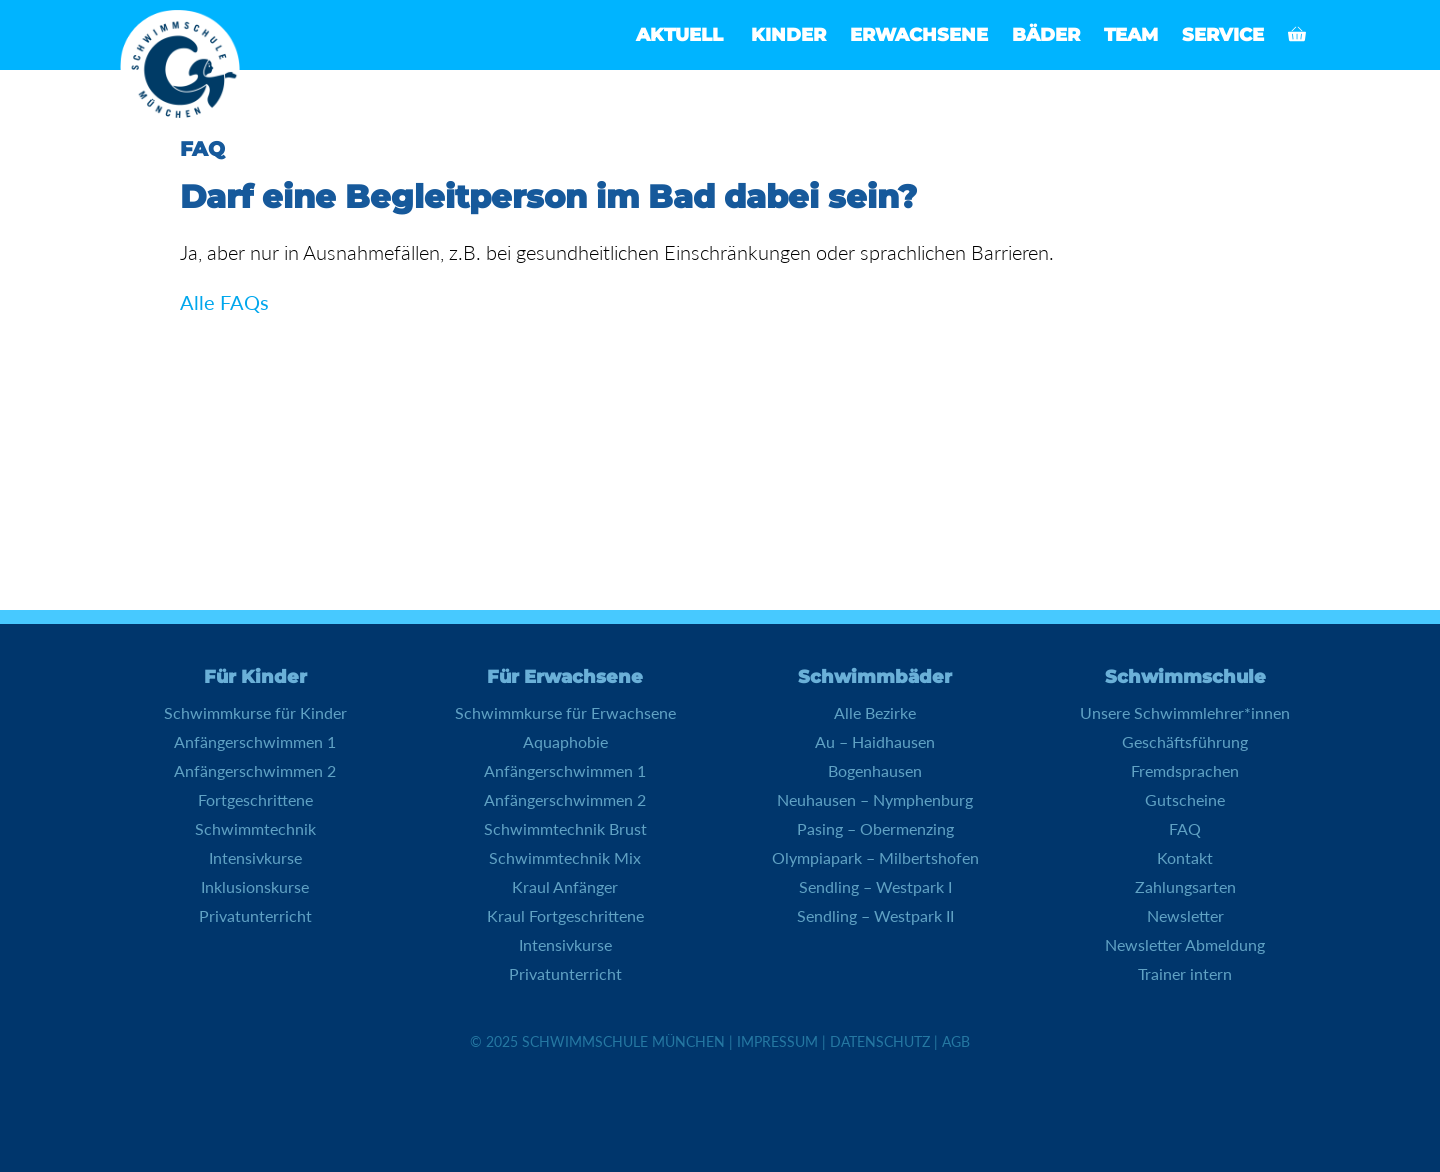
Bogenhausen (875, 770)
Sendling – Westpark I (875, 886)
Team (1131, 35)
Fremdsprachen (1185, 770)
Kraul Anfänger (565, 886)
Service (1223, 35)
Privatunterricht (255, 915)
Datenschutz (880, 1041)
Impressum (777, 1041)
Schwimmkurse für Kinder (255, 712)
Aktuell (679, 35)
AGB (956, 1041)
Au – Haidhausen (875, 741)
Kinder (788, 35)
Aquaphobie (565, 741)
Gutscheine (1185, 799)
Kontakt (1185, 857)
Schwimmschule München (623, 1041)
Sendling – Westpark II (875, 915)
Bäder (1046, 35)
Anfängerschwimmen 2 (255, 770)
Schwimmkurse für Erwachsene (565, 712)
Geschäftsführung (1185, 741)
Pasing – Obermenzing (875, 828)
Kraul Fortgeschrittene (565, 915)
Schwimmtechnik (255, 828)
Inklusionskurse (255, 886)
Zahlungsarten (1185, 886)
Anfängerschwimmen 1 (255, 741)
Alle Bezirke (875, 712)
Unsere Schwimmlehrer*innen (1185, 712)
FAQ (1185, 828)
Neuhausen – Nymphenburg (875, 799)
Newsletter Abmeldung (1185, 944)
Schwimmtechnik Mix (565, 857)
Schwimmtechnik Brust (565, 828)
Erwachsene (919, 35)
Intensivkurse (255, 857)
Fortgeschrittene (255, 799)
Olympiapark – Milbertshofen (875, 857)
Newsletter (1185, 915)
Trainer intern (1185, 973)
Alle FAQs (224, 302)
